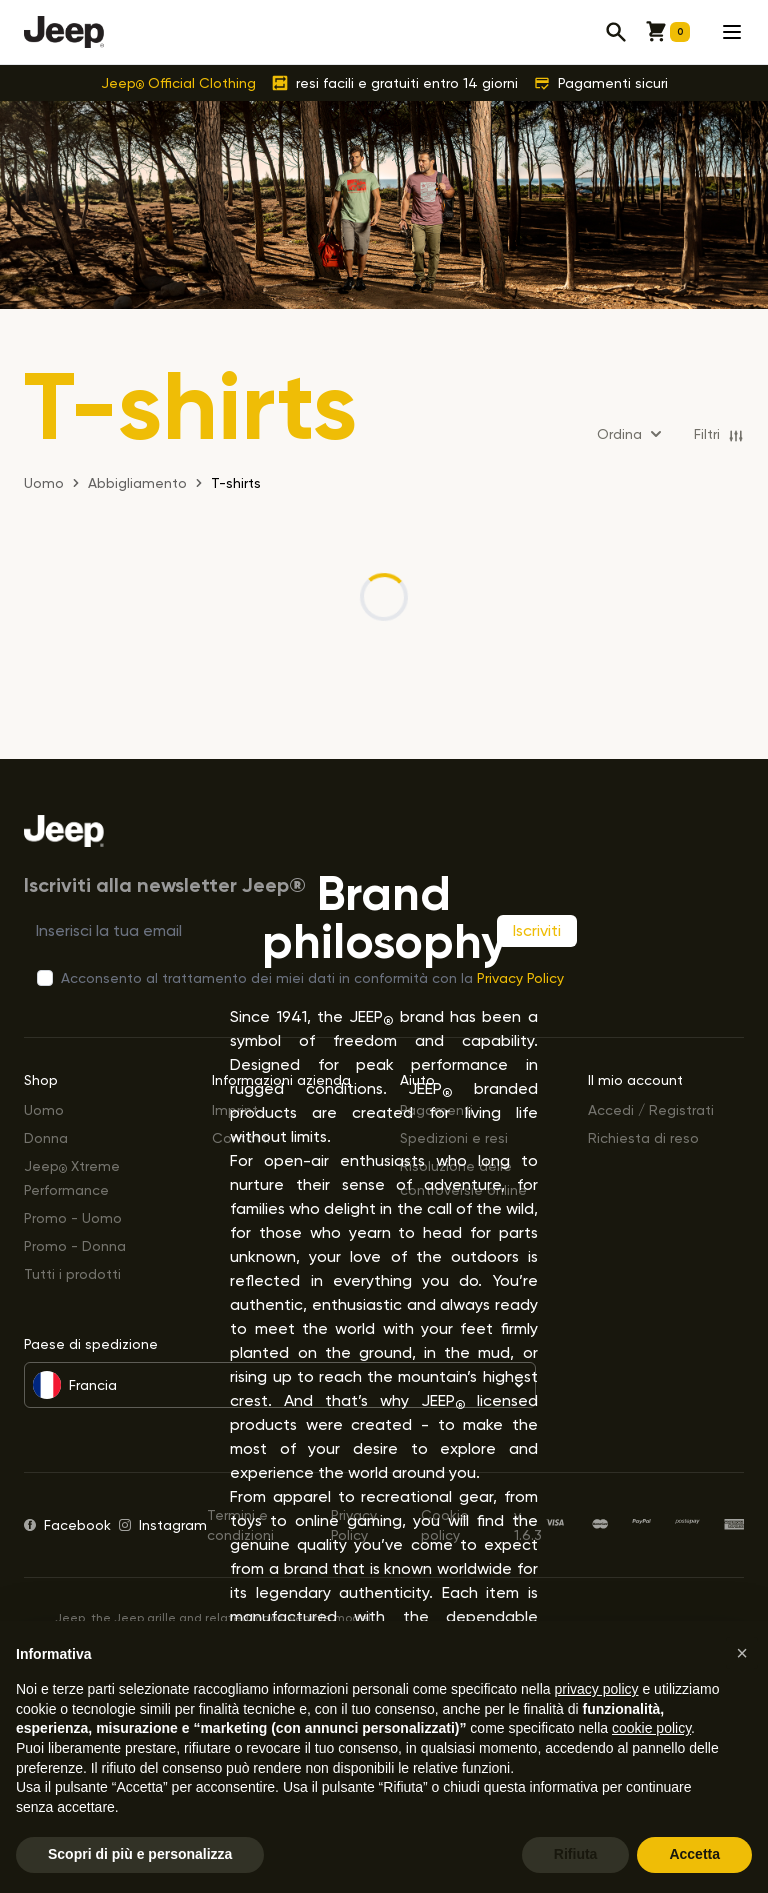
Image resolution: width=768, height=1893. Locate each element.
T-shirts (236, 482)
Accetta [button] (694, 1854)
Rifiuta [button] (576, 1854)
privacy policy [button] (597, 1689)
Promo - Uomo (73, 1217)
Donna (46, 1137)
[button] (742, 1653)
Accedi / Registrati (651, 1109)
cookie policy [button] (651, 1728)
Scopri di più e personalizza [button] (140, 1854)
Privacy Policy (520, 977)
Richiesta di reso (643, 1137)
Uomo (44, 1109)
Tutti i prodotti (72, 1273)
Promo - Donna (75, 1245)
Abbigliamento (137, 482)
